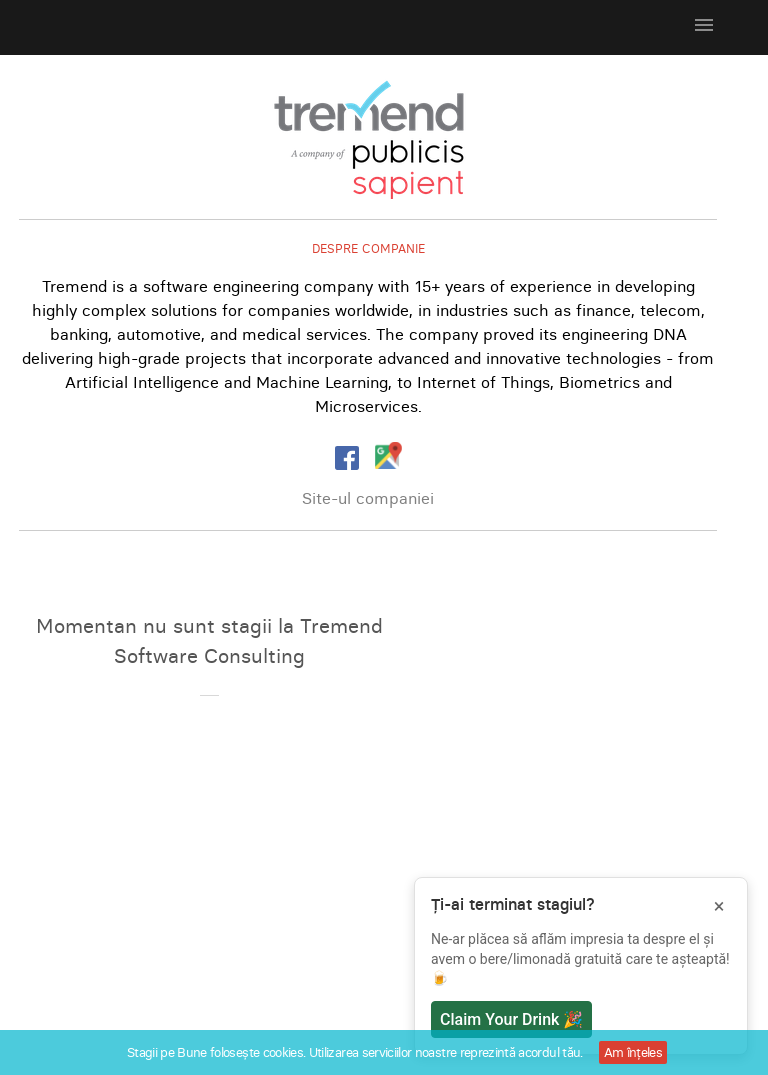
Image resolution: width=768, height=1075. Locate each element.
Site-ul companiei (368, 498)
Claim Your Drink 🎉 (511, 1019)
